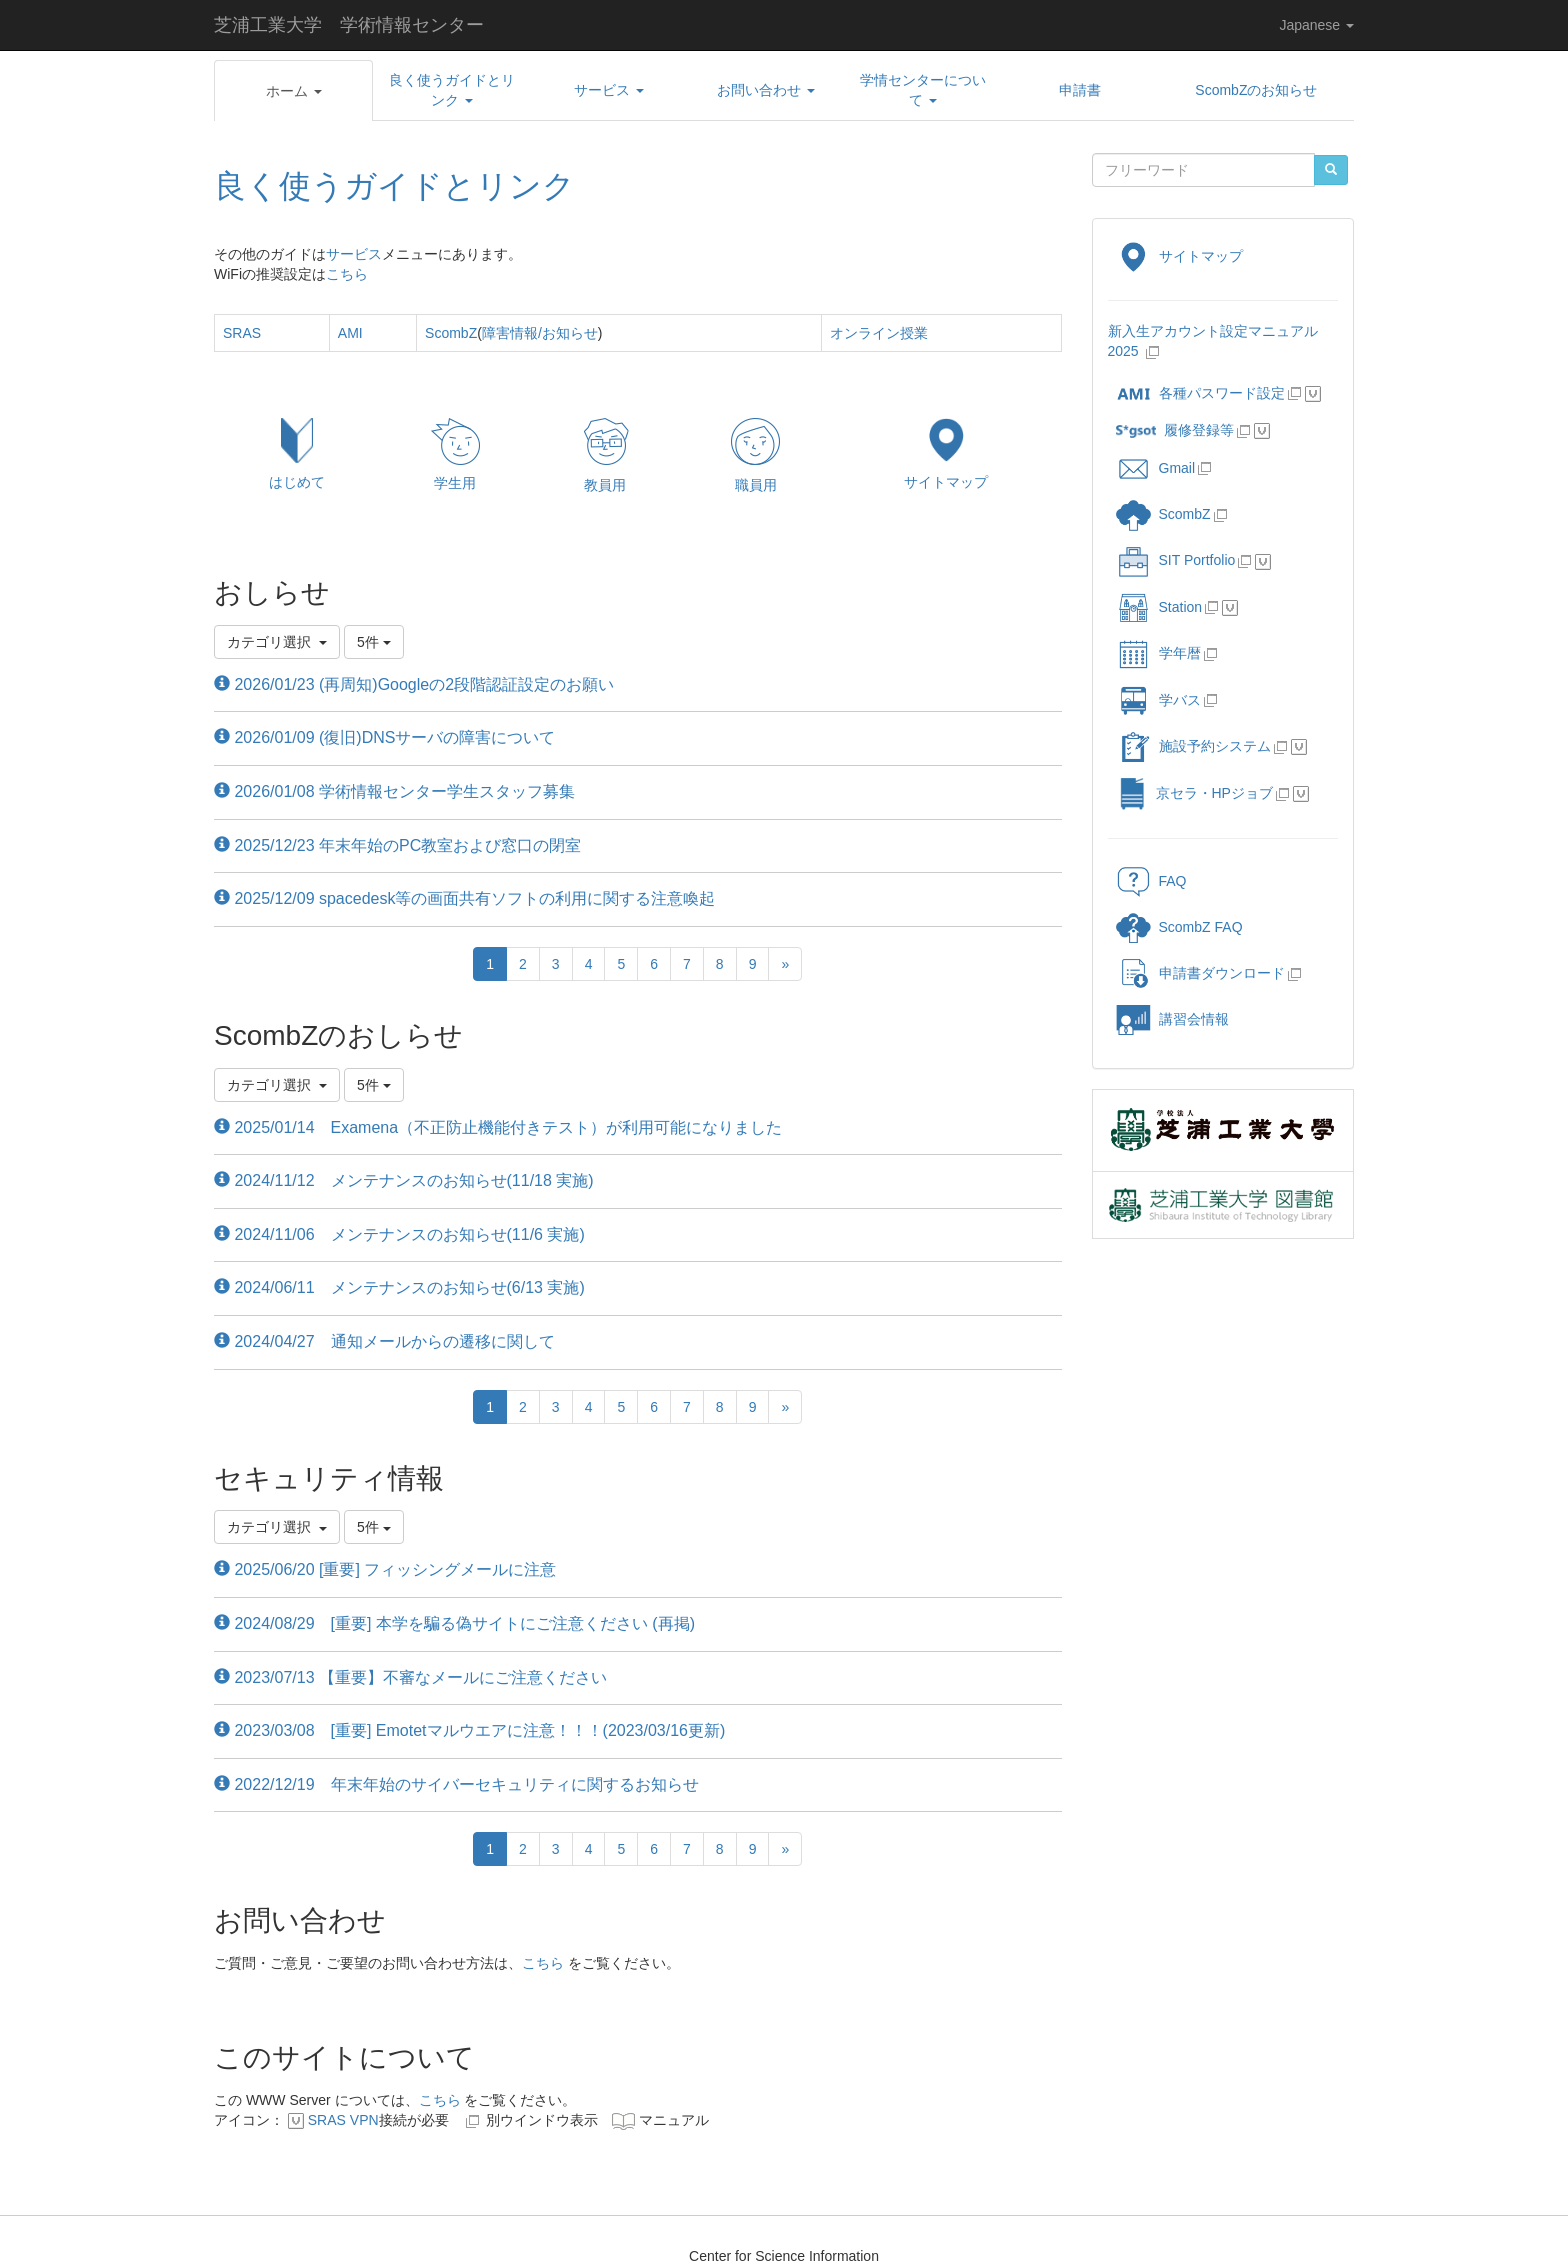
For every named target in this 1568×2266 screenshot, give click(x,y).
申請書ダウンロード (1200, 973)
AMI (350, 333)
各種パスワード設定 (1200, 393)
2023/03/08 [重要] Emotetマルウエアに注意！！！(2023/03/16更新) (469, 1730)
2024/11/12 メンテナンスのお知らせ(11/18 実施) (404, 1180)
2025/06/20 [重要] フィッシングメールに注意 (385, 1569)
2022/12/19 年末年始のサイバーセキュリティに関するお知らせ (456, 1784)
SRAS (242, 333)
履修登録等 (1175, 430)
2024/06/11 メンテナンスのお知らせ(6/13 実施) (399, 1287)
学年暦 (1158, 653)
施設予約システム (1193, 746)
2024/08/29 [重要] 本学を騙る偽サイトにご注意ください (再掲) (454, 1623)
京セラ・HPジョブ (1194, 793)
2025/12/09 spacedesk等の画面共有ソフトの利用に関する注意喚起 (464, 898)
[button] (293, 91)
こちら (347, 274)
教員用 (605, 485)
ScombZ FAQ (1179, 927)
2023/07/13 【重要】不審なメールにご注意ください (410, 1677)
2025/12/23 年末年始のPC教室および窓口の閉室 (397, 845)
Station (1159, 607)
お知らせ (570, 333)
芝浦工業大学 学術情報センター (349, 25)
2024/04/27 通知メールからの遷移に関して (384, 1341)
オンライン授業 (879, 333)
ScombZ (451, 333)
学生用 (455, 483)
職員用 (756, 485)
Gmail (1156, 468)
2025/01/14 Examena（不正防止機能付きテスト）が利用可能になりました (498, 1127)
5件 (374, 642)
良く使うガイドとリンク (394, 186)
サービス (354, 254)
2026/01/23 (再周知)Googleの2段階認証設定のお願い (414, 684)
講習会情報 (1172, 1019)
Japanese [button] (1316, 25)
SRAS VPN (343, 2120)
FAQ (1151, 881)
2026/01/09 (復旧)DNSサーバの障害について (384, 737)
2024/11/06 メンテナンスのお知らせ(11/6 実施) (399, 1234)
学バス (1158, 700)
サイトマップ (946, 482)
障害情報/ (512, 333)
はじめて (297, 482)
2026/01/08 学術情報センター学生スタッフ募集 (394, 791)
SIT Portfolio (1176, 560)
